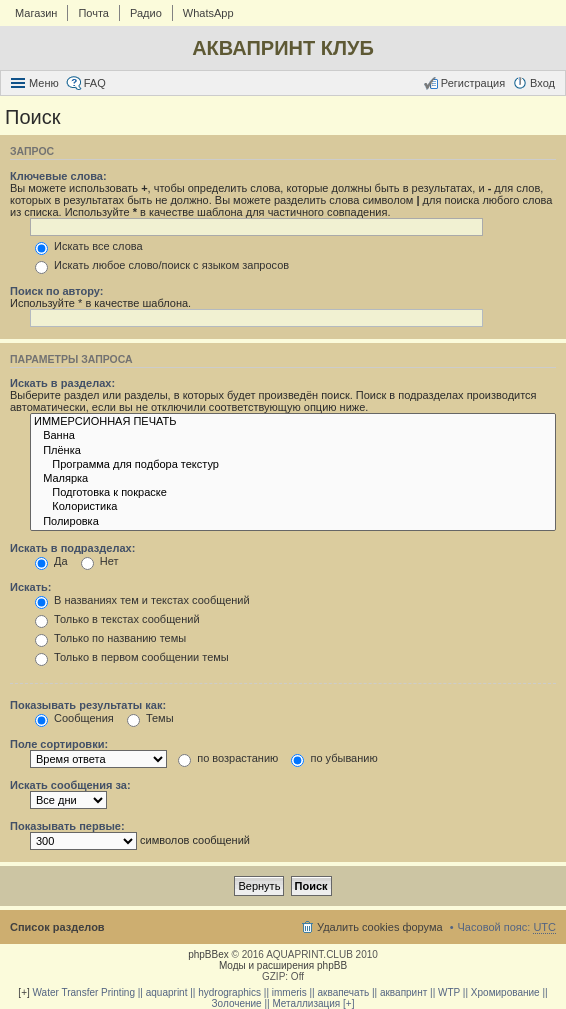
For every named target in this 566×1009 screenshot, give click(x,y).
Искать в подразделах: (72, 548)
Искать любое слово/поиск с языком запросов (162, 265)
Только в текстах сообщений (117, 619)
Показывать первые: (67, 826)
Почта (93, 13)
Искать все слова (89, 246)
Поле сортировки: (59, 744)
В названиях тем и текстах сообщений (142, 600)
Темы (150, 718)
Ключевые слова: (58, 176)
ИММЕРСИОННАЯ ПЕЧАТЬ (293, 422)
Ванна (293, 436)
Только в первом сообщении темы (132, 657)
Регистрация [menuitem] (473, 83)
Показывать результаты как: (88, 705)
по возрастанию (228, 758)
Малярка (293, 479)
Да (51, 561)
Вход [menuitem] (542, 83)
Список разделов (57, 927)
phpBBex (208, 954)
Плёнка (293, 451)
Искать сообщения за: (70, 785)
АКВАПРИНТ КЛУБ (283, 48)
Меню (44, 83)
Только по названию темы (110, 638)
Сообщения (74, 718)
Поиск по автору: (56, 291)
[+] (23, 992)
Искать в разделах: (62, 383)
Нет (100, 561)
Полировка (293, 522)
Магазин (36, 13)
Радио (146, 13)
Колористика (293, 507)
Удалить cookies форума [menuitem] (380, 927)
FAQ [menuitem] (95, 83)
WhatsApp (208, 13)
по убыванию (334, 758)
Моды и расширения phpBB (283, 965)
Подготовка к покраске (293, 493)
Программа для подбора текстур (293, 465)
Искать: (30, 587)
